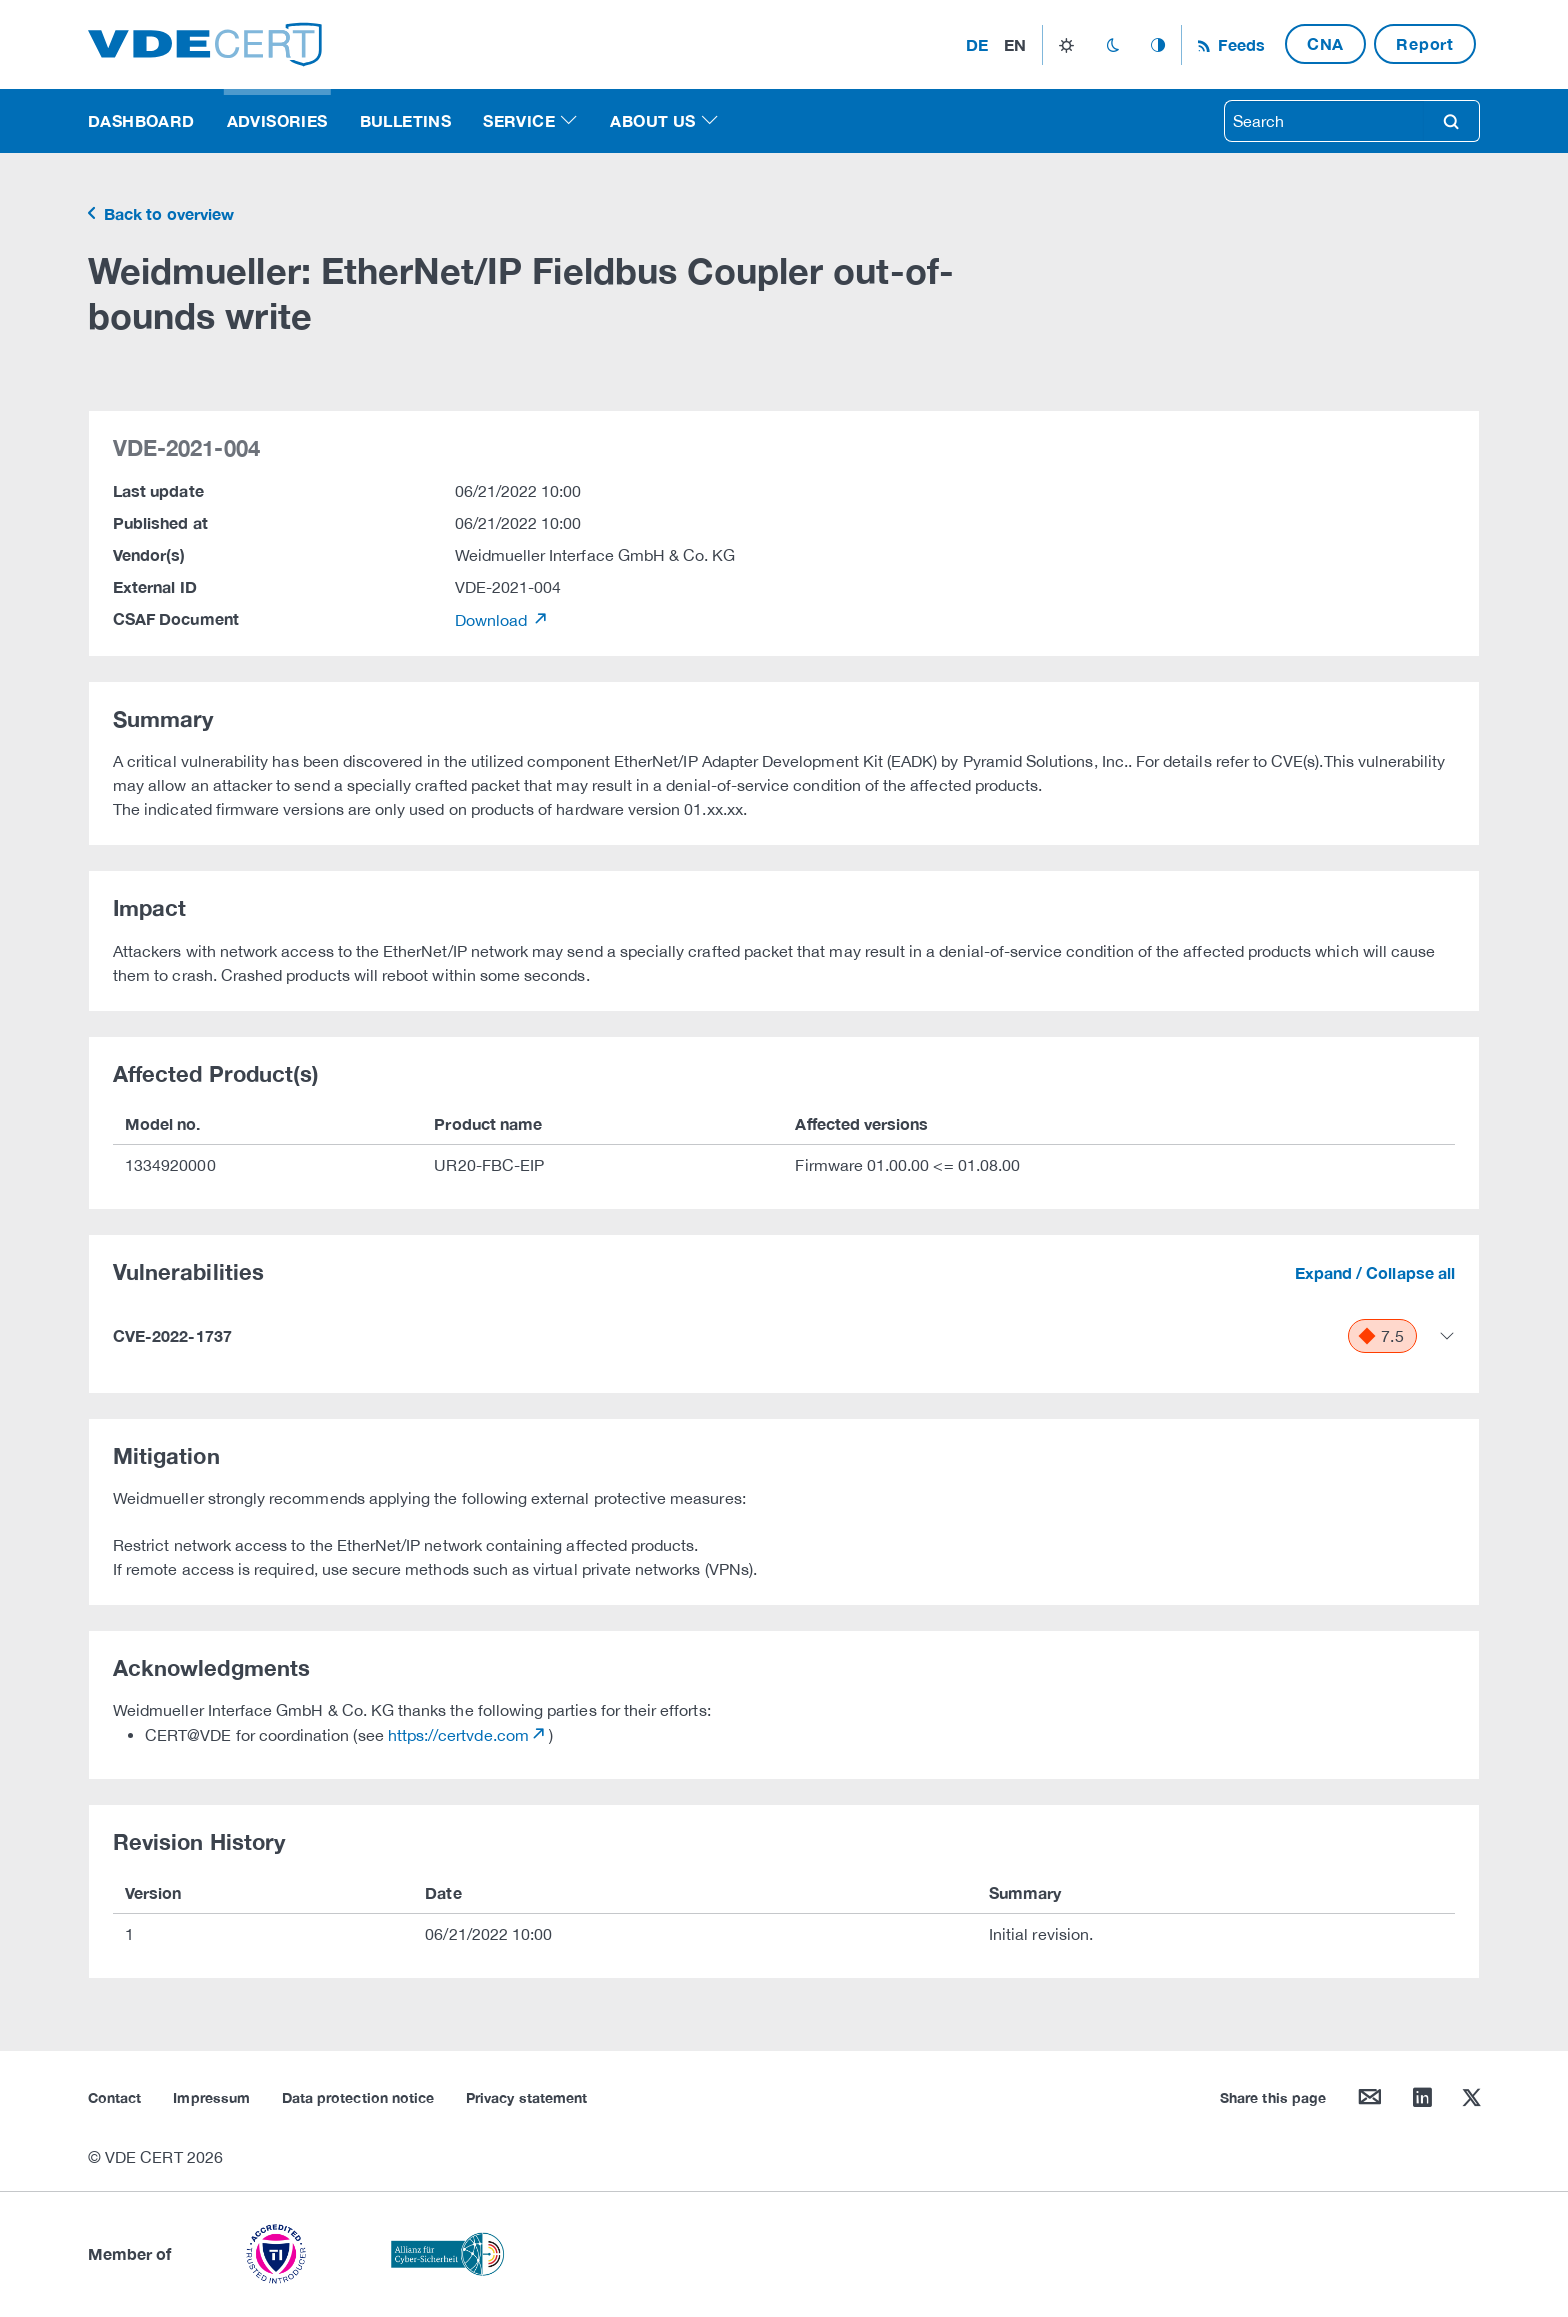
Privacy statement (526, 2097)
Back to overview (167, 213)
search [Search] (1451, 121)
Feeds (1239, 44)
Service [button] (519, 120)
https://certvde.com (458, 1735)
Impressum (211, 2097)
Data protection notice (358, 2097)
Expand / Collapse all (1375, 1272)
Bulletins (406, 120)
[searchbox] (1324, 121)
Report (1425, 43)
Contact (114, 2097)
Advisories (277, 120)
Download (493, 620)
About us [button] (652, 120)
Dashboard (141, 120)
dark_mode (1112, 45)
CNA (1325, 43)
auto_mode (1158, 45)
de (977, 44)
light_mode (1066, 45)
